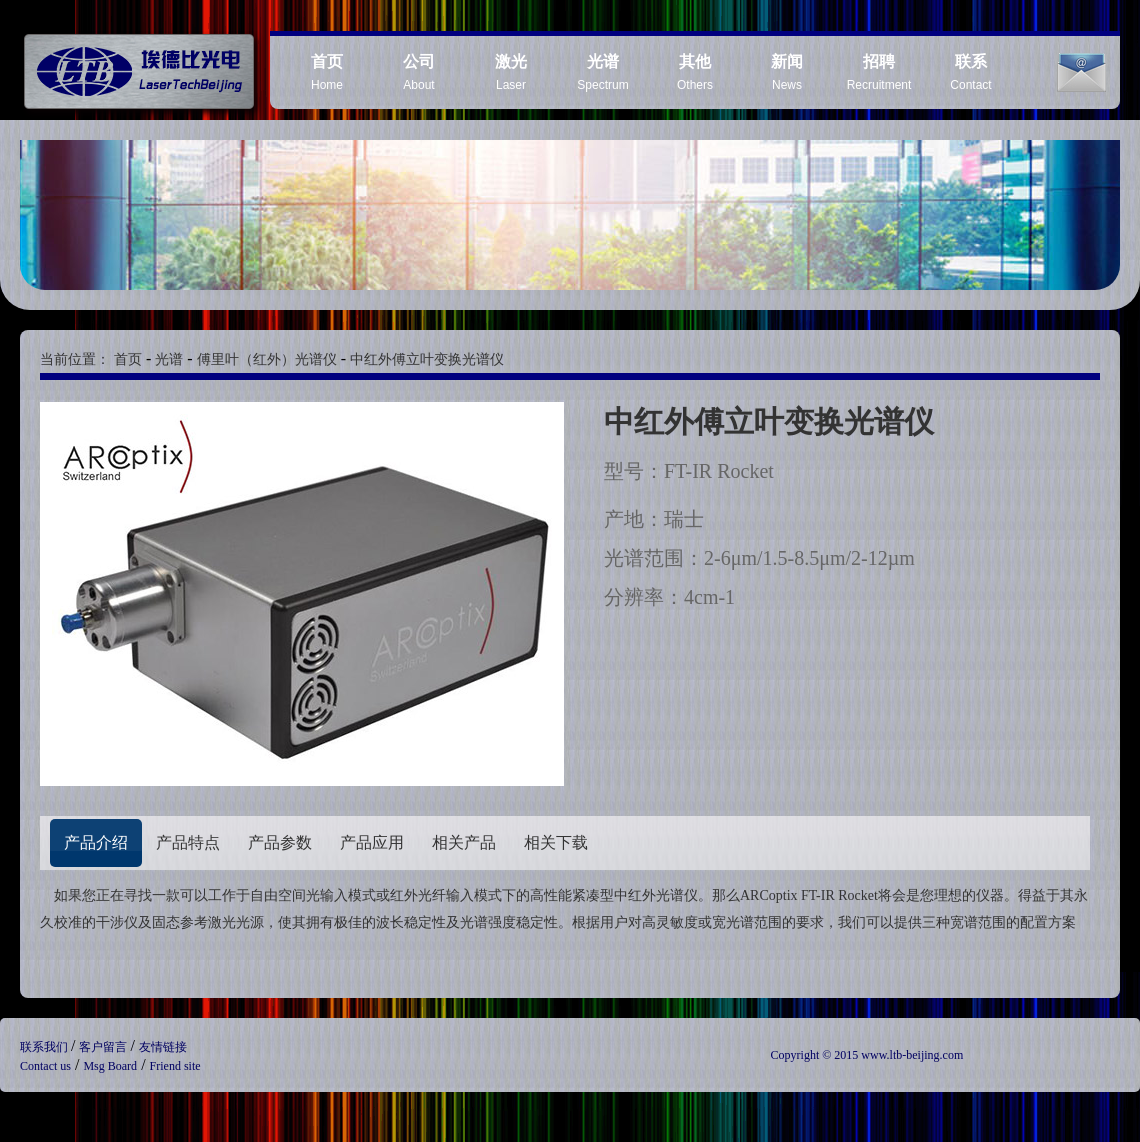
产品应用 (372, 842)
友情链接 (163, 1047)
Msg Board (110, 1066)
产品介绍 (96, 842)
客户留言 (104, 1047)
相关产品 (464, 842)
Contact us (45, 1066)
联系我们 (45, 1047)
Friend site (175, 1066)
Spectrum (602, 72)
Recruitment (879, 72)
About (419, 72)
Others (695, 72)
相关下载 (556, 842)
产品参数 (280, 842)
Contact (970, 72)
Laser (511, 72)
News (787, 72)
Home (327, 72)
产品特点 (188, 842)
